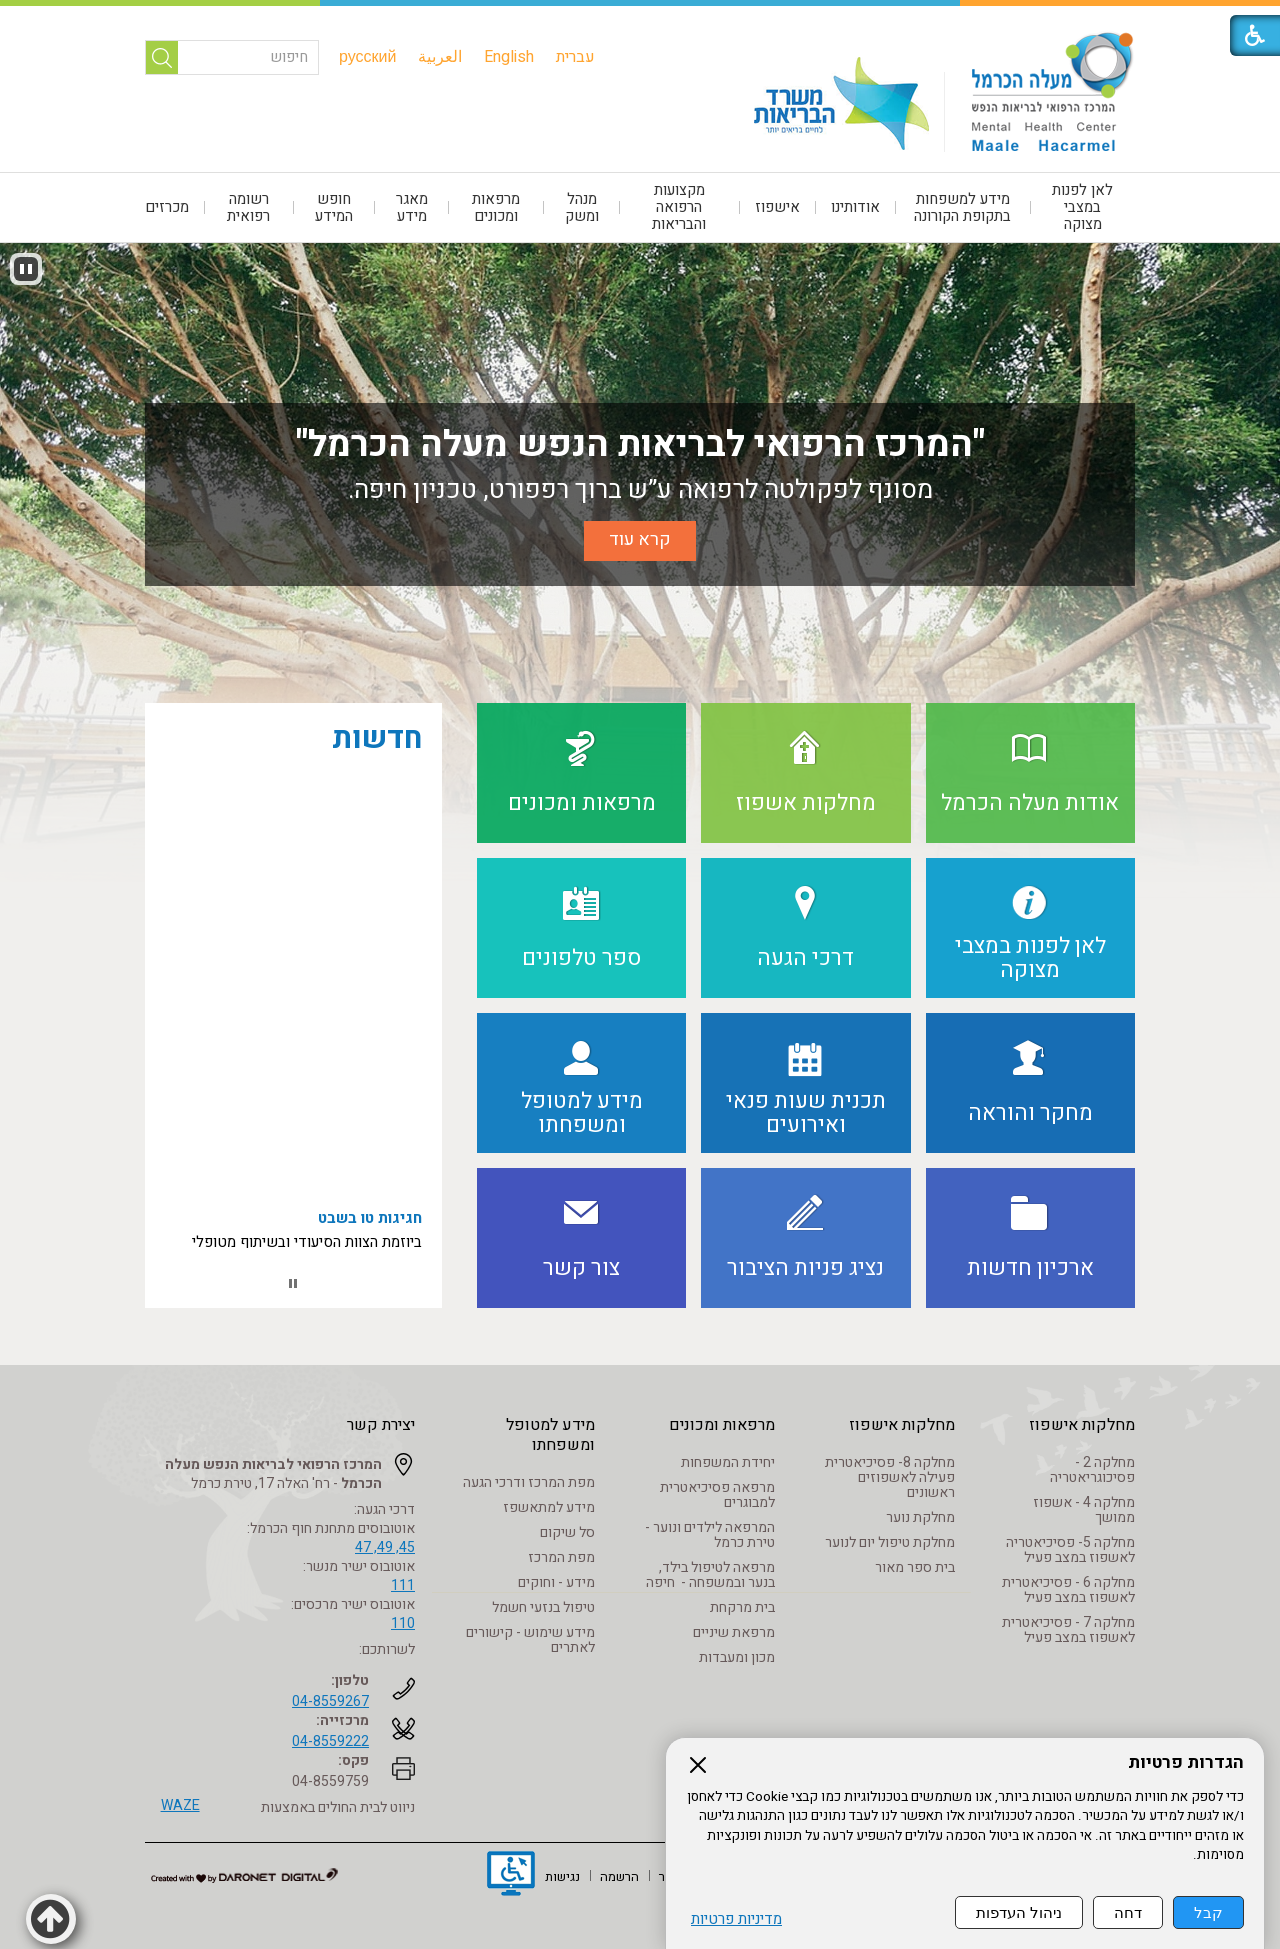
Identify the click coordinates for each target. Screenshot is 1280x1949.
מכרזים (167, 207)
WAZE (180, 1805)
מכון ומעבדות (737, 1657)
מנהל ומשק (582, 207)
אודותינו (855, 207)
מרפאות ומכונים (496, 207)
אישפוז (777, 207)
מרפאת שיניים (734, 1632)
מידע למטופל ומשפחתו (550, 1435)
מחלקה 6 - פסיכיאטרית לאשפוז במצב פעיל (1068, 1590)
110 (403, 1623)
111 (403, 1585)
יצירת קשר (381, 1425)
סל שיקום (567, 1532)
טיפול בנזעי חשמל (543, 1607)
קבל (1208, 1913)
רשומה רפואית (248, 207)
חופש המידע (334, 207)
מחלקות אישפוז (1082, 1425)
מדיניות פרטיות (736, 1920)
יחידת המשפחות (728, 1462)
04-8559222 (330, 1741)
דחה (1128, 1913)
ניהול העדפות (1019, 1913)
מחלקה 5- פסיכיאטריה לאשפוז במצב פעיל (1070, 1550)
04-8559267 (330, 1701)
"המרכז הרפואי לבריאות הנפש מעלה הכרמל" (640, 444)
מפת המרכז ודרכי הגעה (529, 1482)
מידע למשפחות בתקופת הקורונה (962, 207)
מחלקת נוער (920, 1517)
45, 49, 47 (385, 1547)
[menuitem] (575, 57)
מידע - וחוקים (556, 1582)
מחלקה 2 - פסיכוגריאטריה (1092, 1470)
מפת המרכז (561, 1557)
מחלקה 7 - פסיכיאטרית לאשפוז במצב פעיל (1068, 1630)
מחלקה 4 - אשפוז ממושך (1084, 1510)
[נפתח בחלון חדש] (511, 1876)
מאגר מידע (412, 207)
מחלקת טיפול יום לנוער (890, 1542)
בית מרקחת (742, 1607)
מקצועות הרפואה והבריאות (679, 207)
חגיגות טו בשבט (370, 1240)
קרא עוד (640, 539)
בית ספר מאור (915, 1567)
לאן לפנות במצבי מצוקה (1082, 207)
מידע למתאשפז (549, 1507)
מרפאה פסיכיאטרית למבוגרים (717, 1495)
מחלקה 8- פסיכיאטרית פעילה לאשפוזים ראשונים (890, 1477)
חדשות (377, 739)
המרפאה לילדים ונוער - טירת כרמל (710, 1535)
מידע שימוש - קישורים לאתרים (530, 1640)
